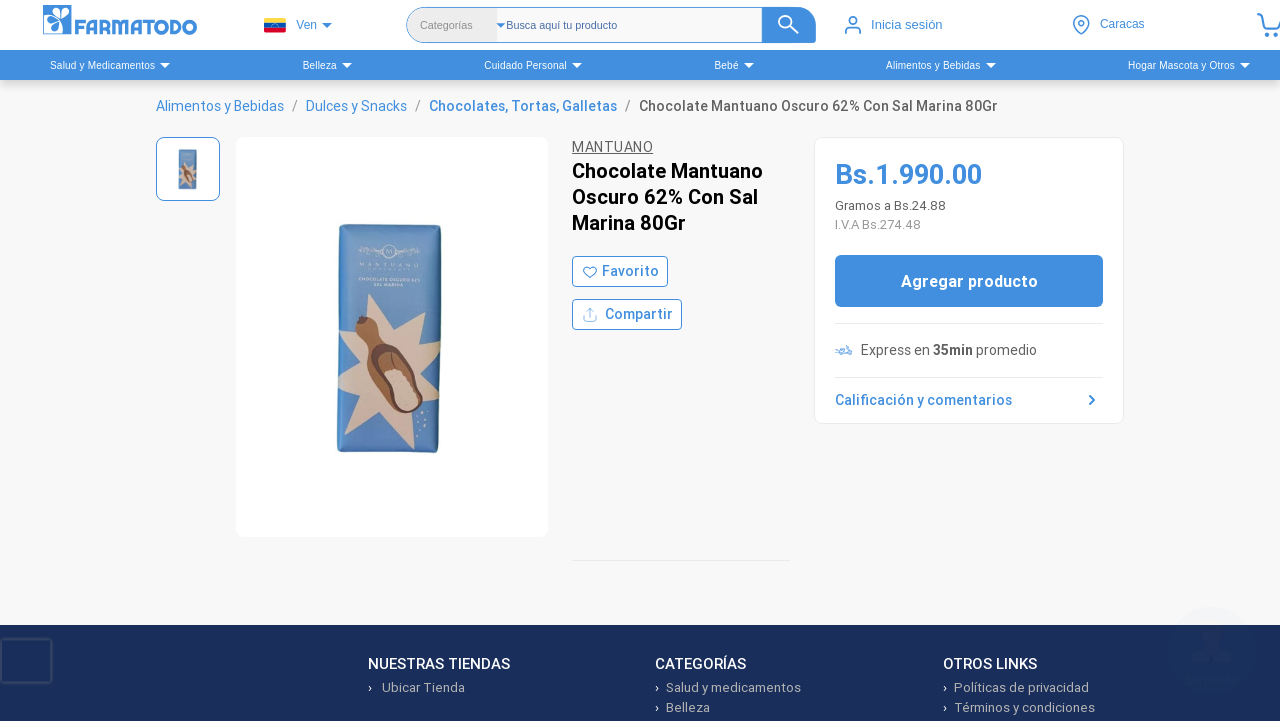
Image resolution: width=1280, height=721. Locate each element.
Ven (290, 25)
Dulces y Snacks (356, 106)
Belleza (688, 707)
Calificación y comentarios (969, 400)
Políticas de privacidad (1021, 687)
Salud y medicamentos (733, 687)
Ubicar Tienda (422, 687)
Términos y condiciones (1024, 707)
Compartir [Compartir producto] (627, 314)
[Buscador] (661, 25)
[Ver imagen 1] (188, 169)
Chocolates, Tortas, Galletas (523, 106)
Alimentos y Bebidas (220, 106)
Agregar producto (969, 281)
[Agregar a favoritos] (620, 271)
